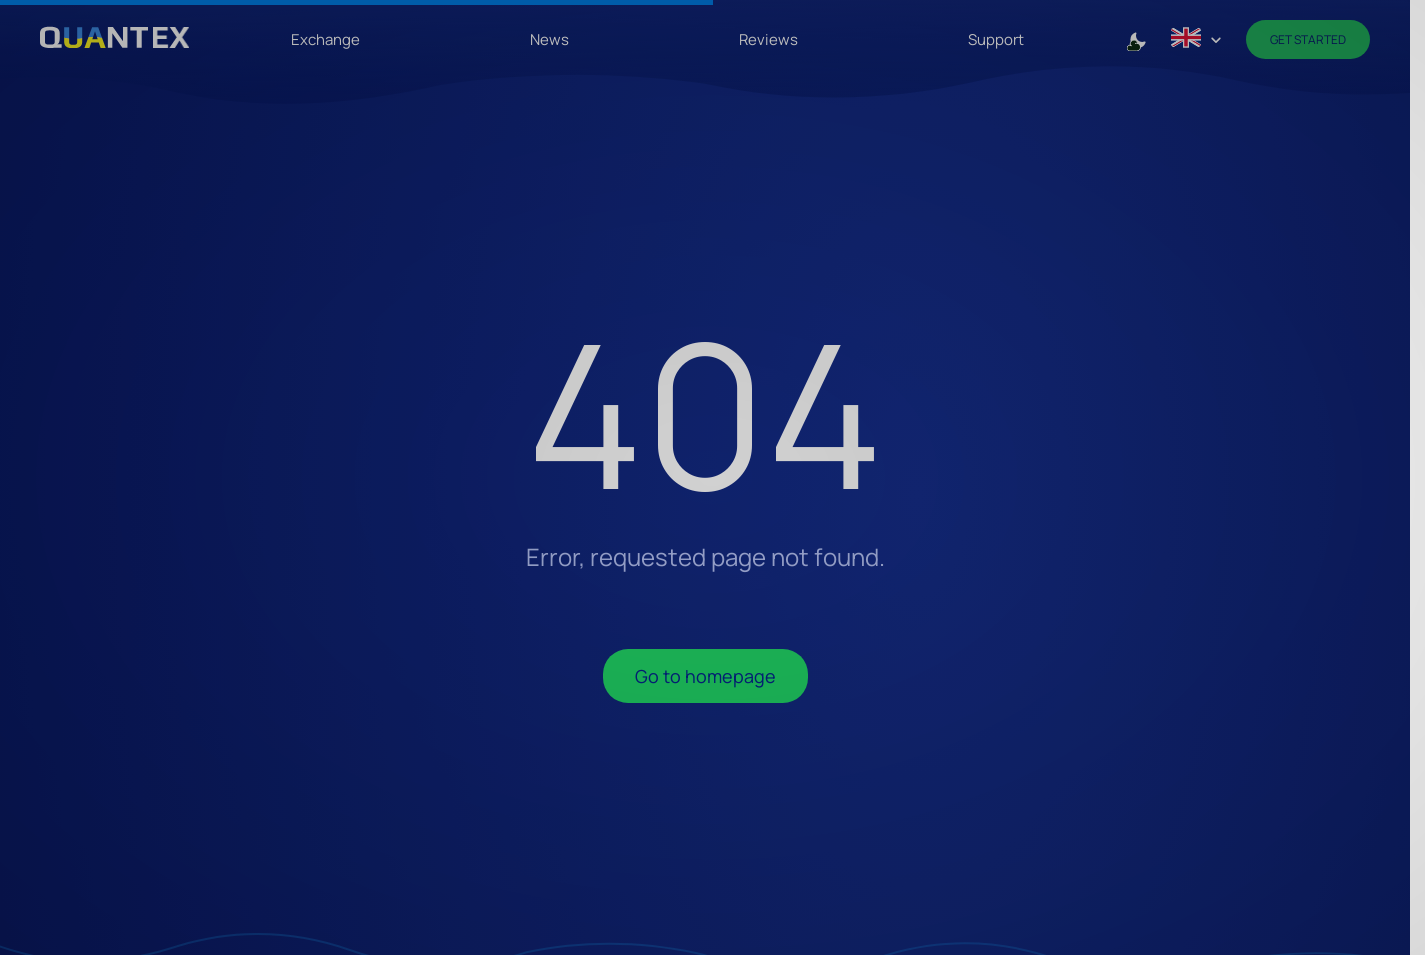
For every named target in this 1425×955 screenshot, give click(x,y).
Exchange (325, 39)
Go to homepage (705, 676)
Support (996, 39)
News (549, 39)
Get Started (1308, 39)
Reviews (768, 39)
